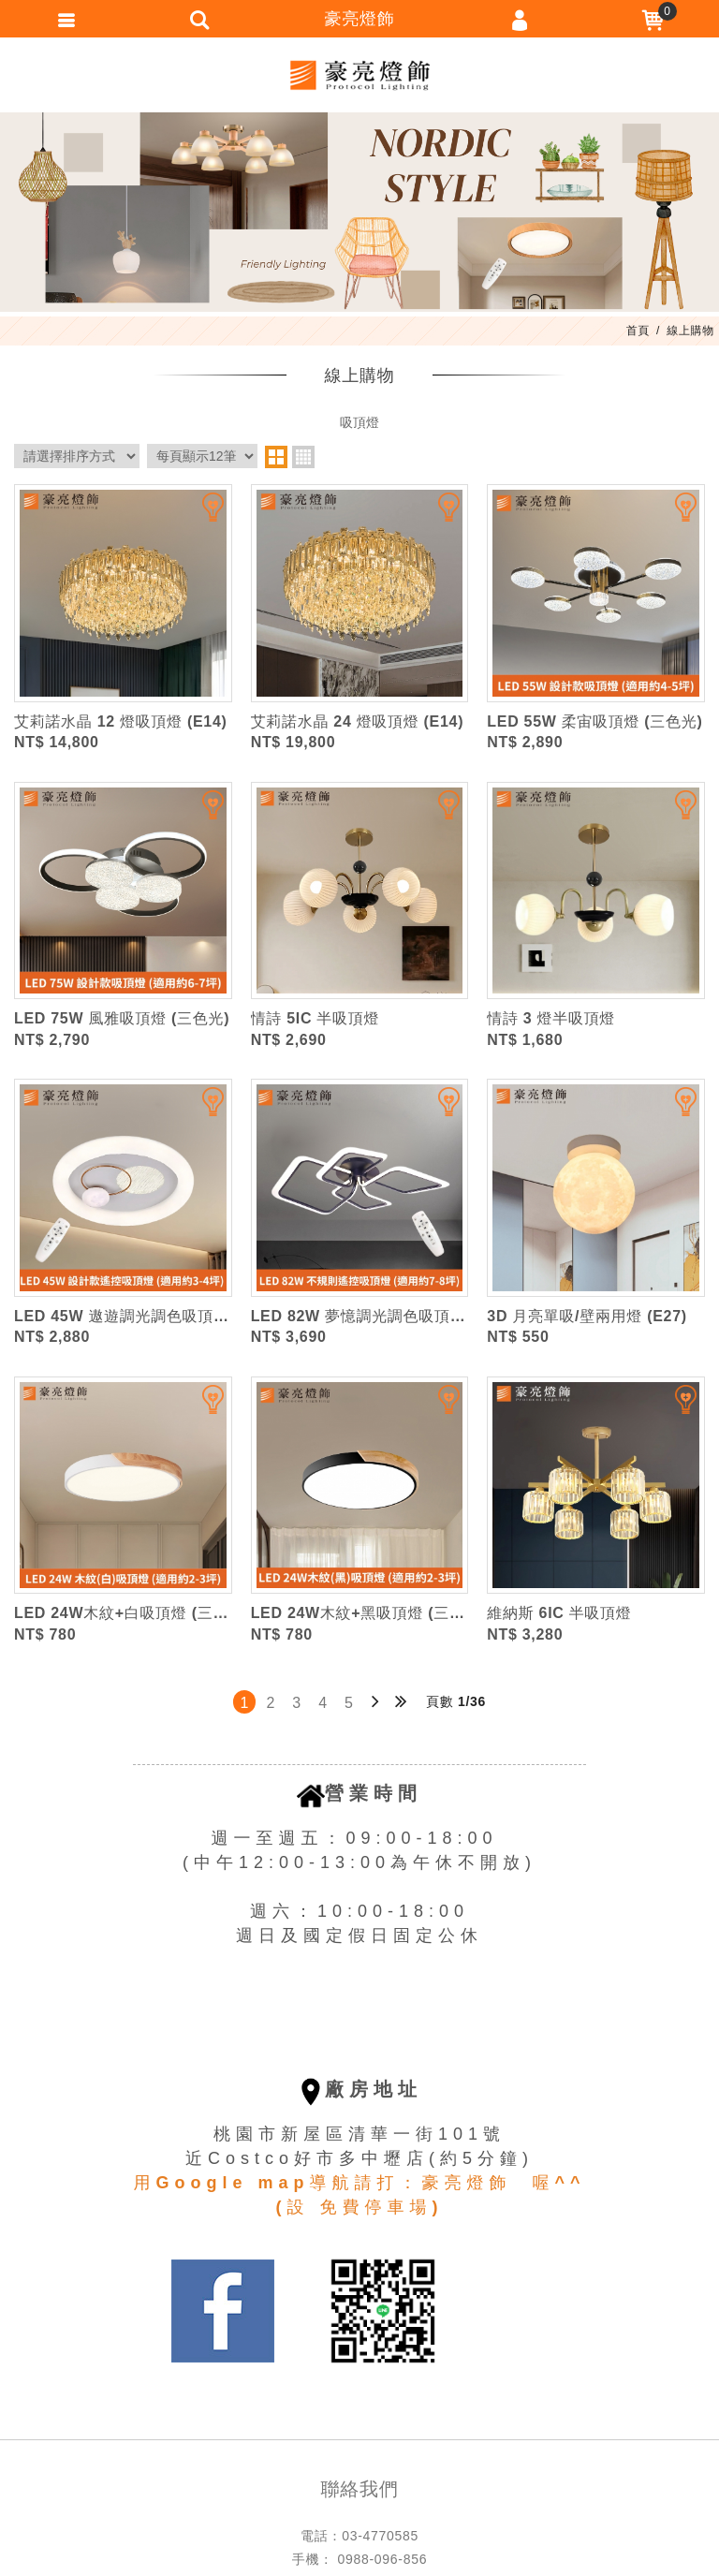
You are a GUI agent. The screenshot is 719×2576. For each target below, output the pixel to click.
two (276, 457)
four (303, 457)
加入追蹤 (201, 515)
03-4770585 (380, 2535)
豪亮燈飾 (359, 75)
